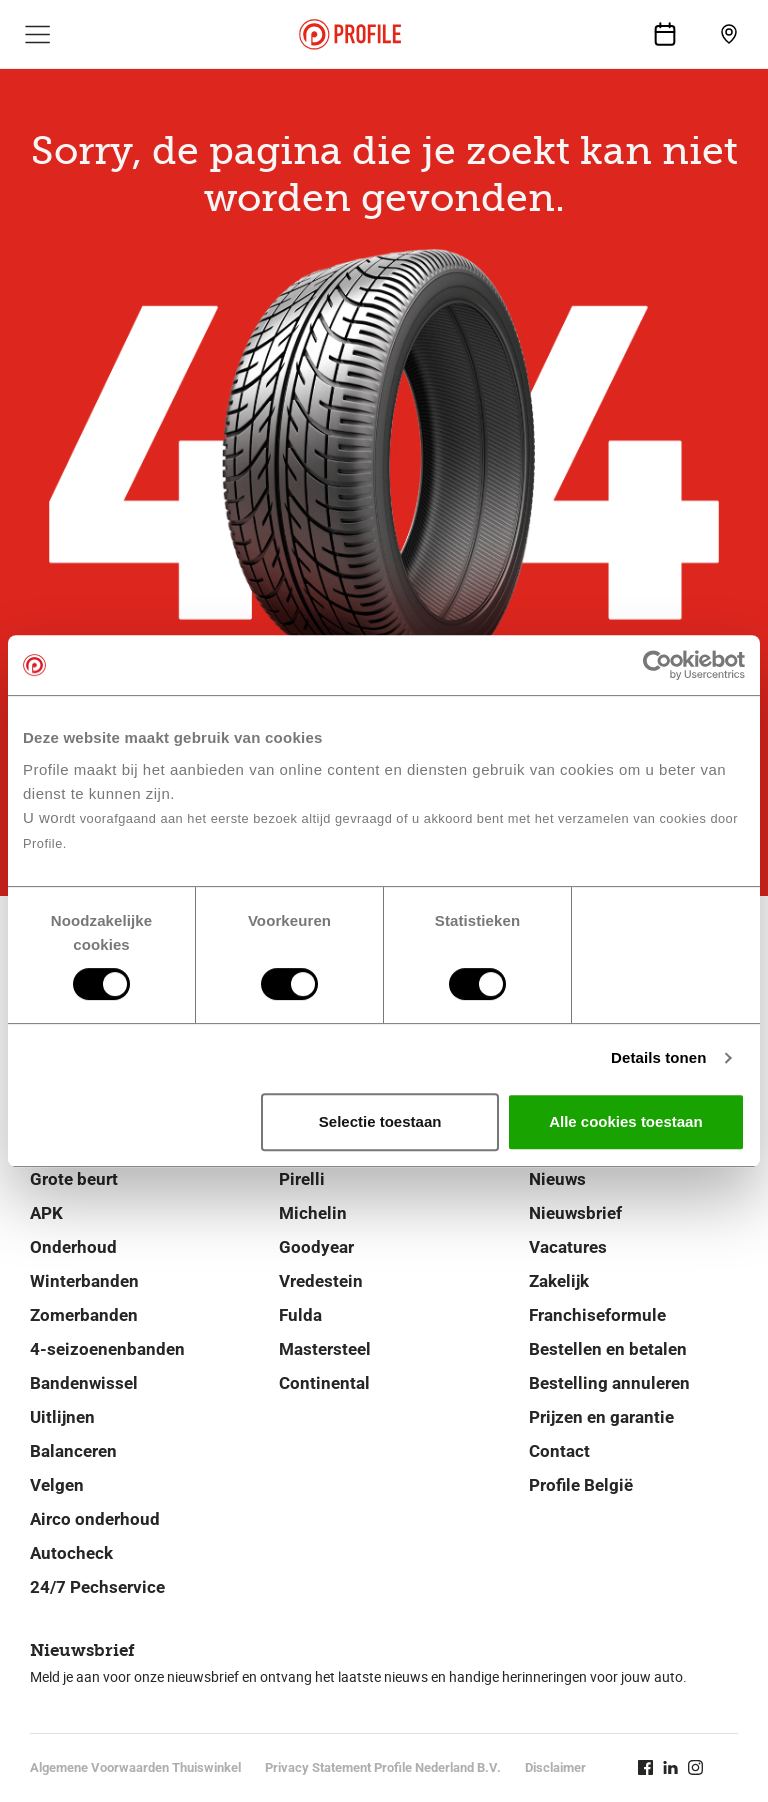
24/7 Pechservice (97, 1587)
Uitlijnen (62, 1417)
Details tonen (658, 1057)
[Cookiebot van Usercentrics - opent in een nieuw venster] (657, 665)
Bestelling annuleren (609, 1383)
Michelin (313, 1213)
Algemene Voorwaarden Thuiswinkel (135, 1767)
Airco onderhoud (95, 1519)
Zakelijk (559, 1281)
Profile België (581, 1485)
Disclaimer (555, 1767)
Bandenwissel (84, 1383)
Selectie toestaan (380, 1121)
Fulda (300, 1315)
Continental (324, 1383)
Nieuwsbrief (575, 1213)
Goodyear (316, 1247)
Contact (559, 1451)
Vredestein (321, 1281)
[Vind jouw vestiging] (729, 34)
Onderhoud (73, 1247)
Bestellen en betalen (608, 1349)
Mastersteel (325, 1349)
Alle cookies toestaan (625, 1121)
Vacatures (568, 1247)
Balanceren (73, 1451)
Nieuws (557, 1179)
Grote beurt (74, 1179)
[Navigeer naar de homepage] (350, 34)
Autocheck (71, 1553)
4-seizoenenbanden (107, 1349)
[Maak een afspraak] (665, 34)
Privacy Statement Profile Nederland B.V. (383, 1767)
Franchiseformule (597, 1315)
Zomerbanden (84, 1315)
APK (46, 1213)
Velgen (57, 1485)
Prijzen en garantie (601, 1417)
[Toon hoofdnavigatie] (38, 34)
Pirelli (302, 1179)
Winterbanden (84, 1281)
